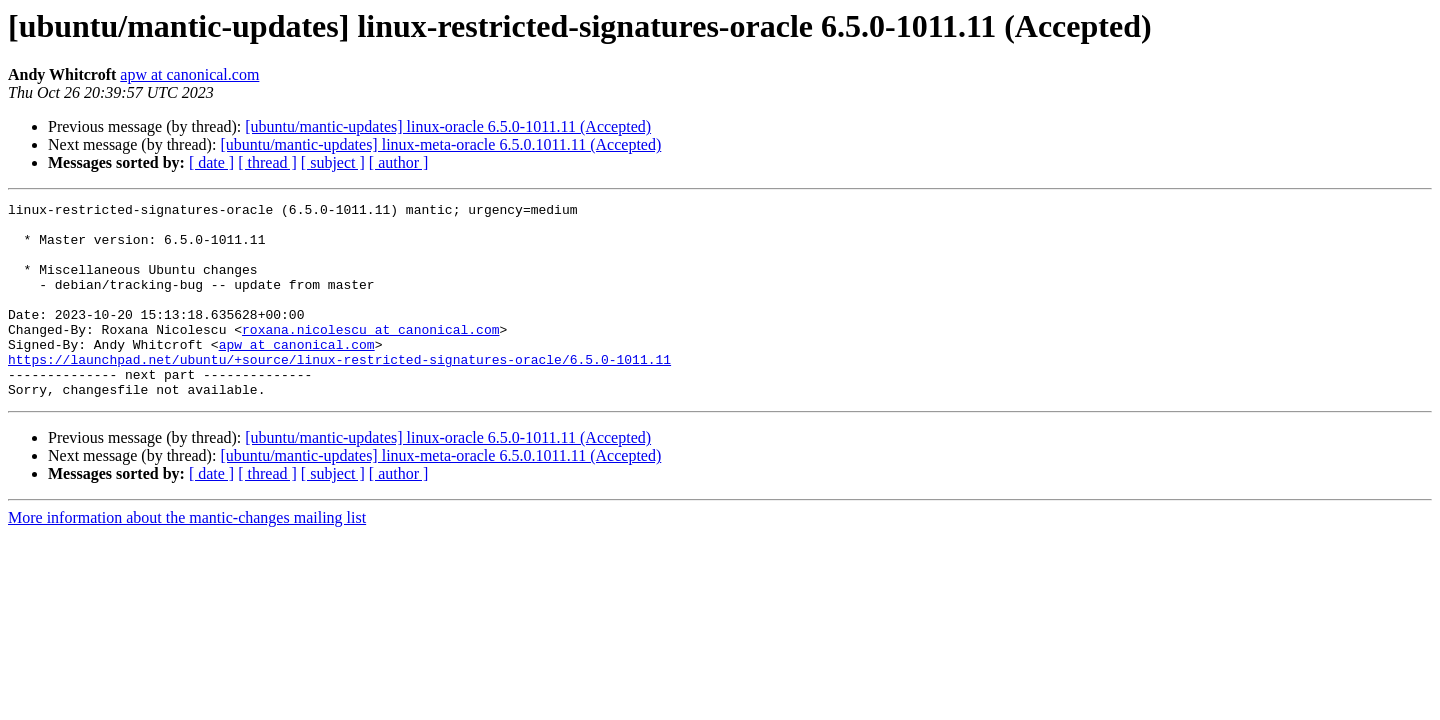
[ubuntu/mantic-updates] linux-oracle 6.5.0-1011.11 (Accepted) (448, 126)
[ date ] (211, 162)
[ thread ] (267, 162)
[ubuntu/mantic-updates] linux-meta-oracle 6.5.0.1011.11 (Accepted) (440, 144)
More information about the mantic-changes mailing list (187, 556)
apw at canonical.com (189, 74)
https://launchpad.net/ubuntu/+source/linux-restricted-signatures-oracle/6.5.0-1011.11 (339, 392)
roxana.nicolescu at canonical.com (370, 356)
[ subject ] (333, 162)
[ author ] (399, 162)
